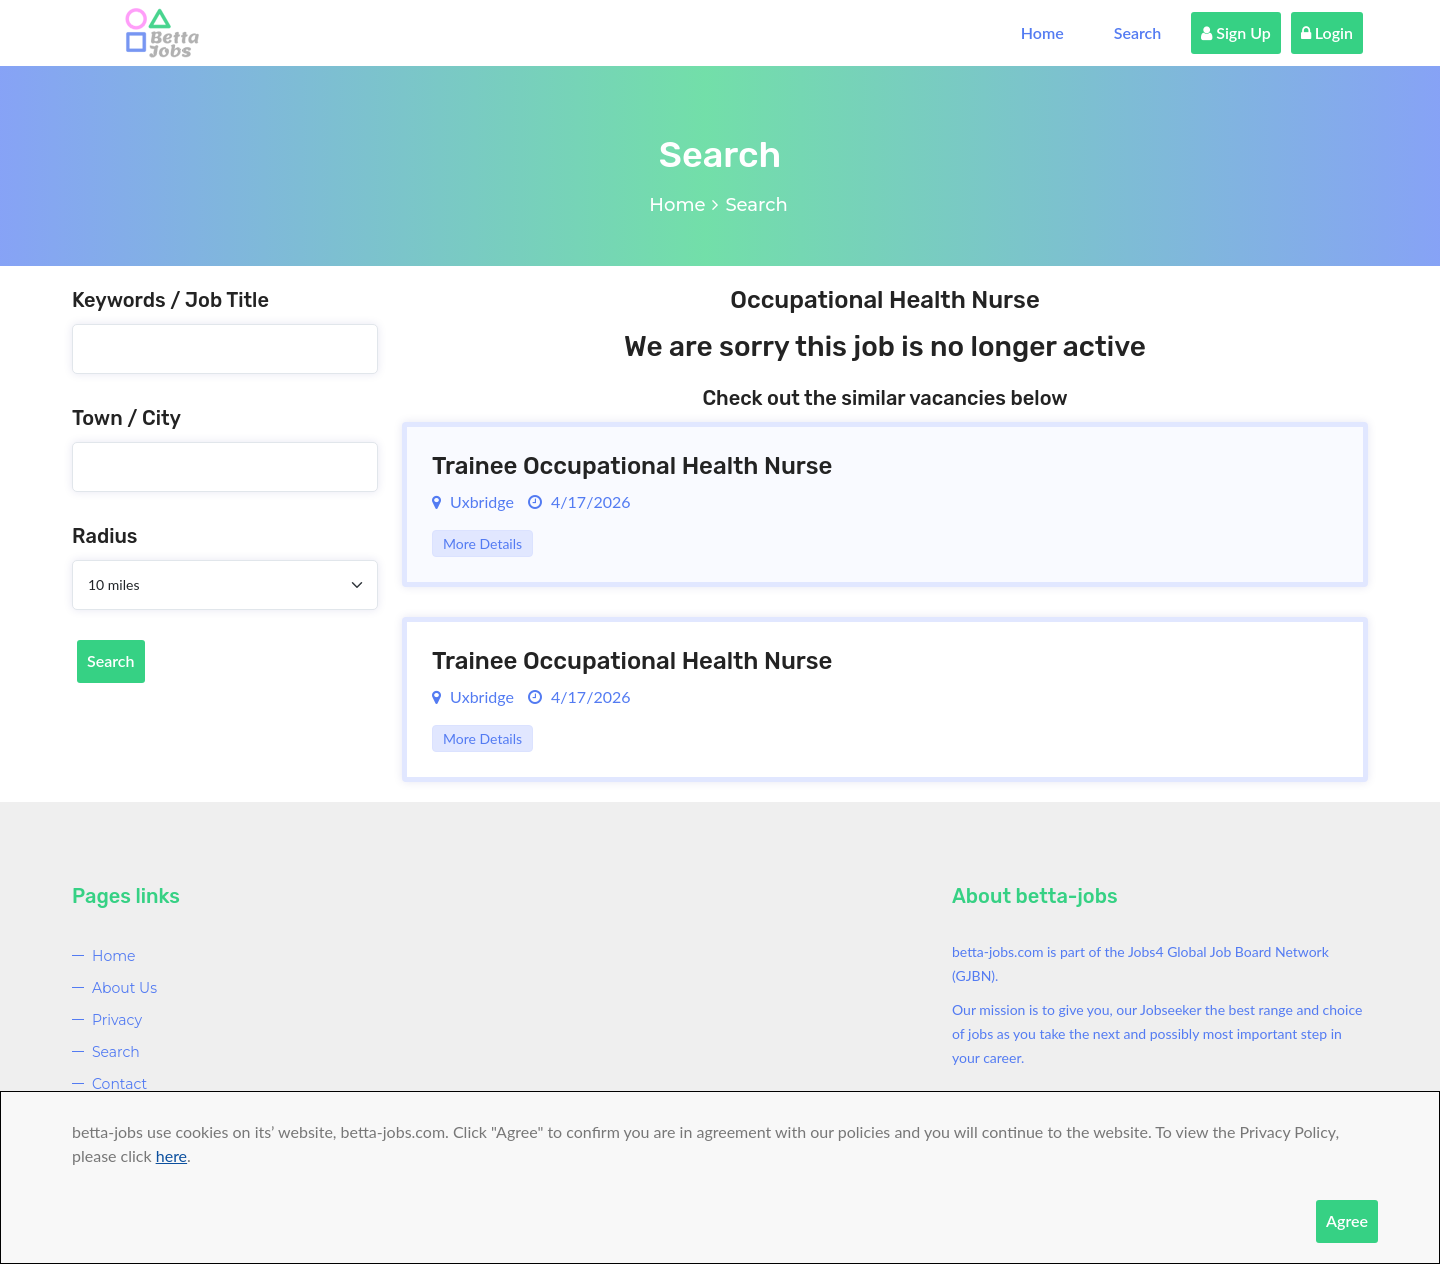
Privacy (117, 1020)
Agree (1347, 1220)
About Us (124, 988)
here (171, 1155)
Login (1327, 32)
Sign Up (1236, 32)
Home (1042, 32)
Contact (119, 1084)
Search (1138, 32)
